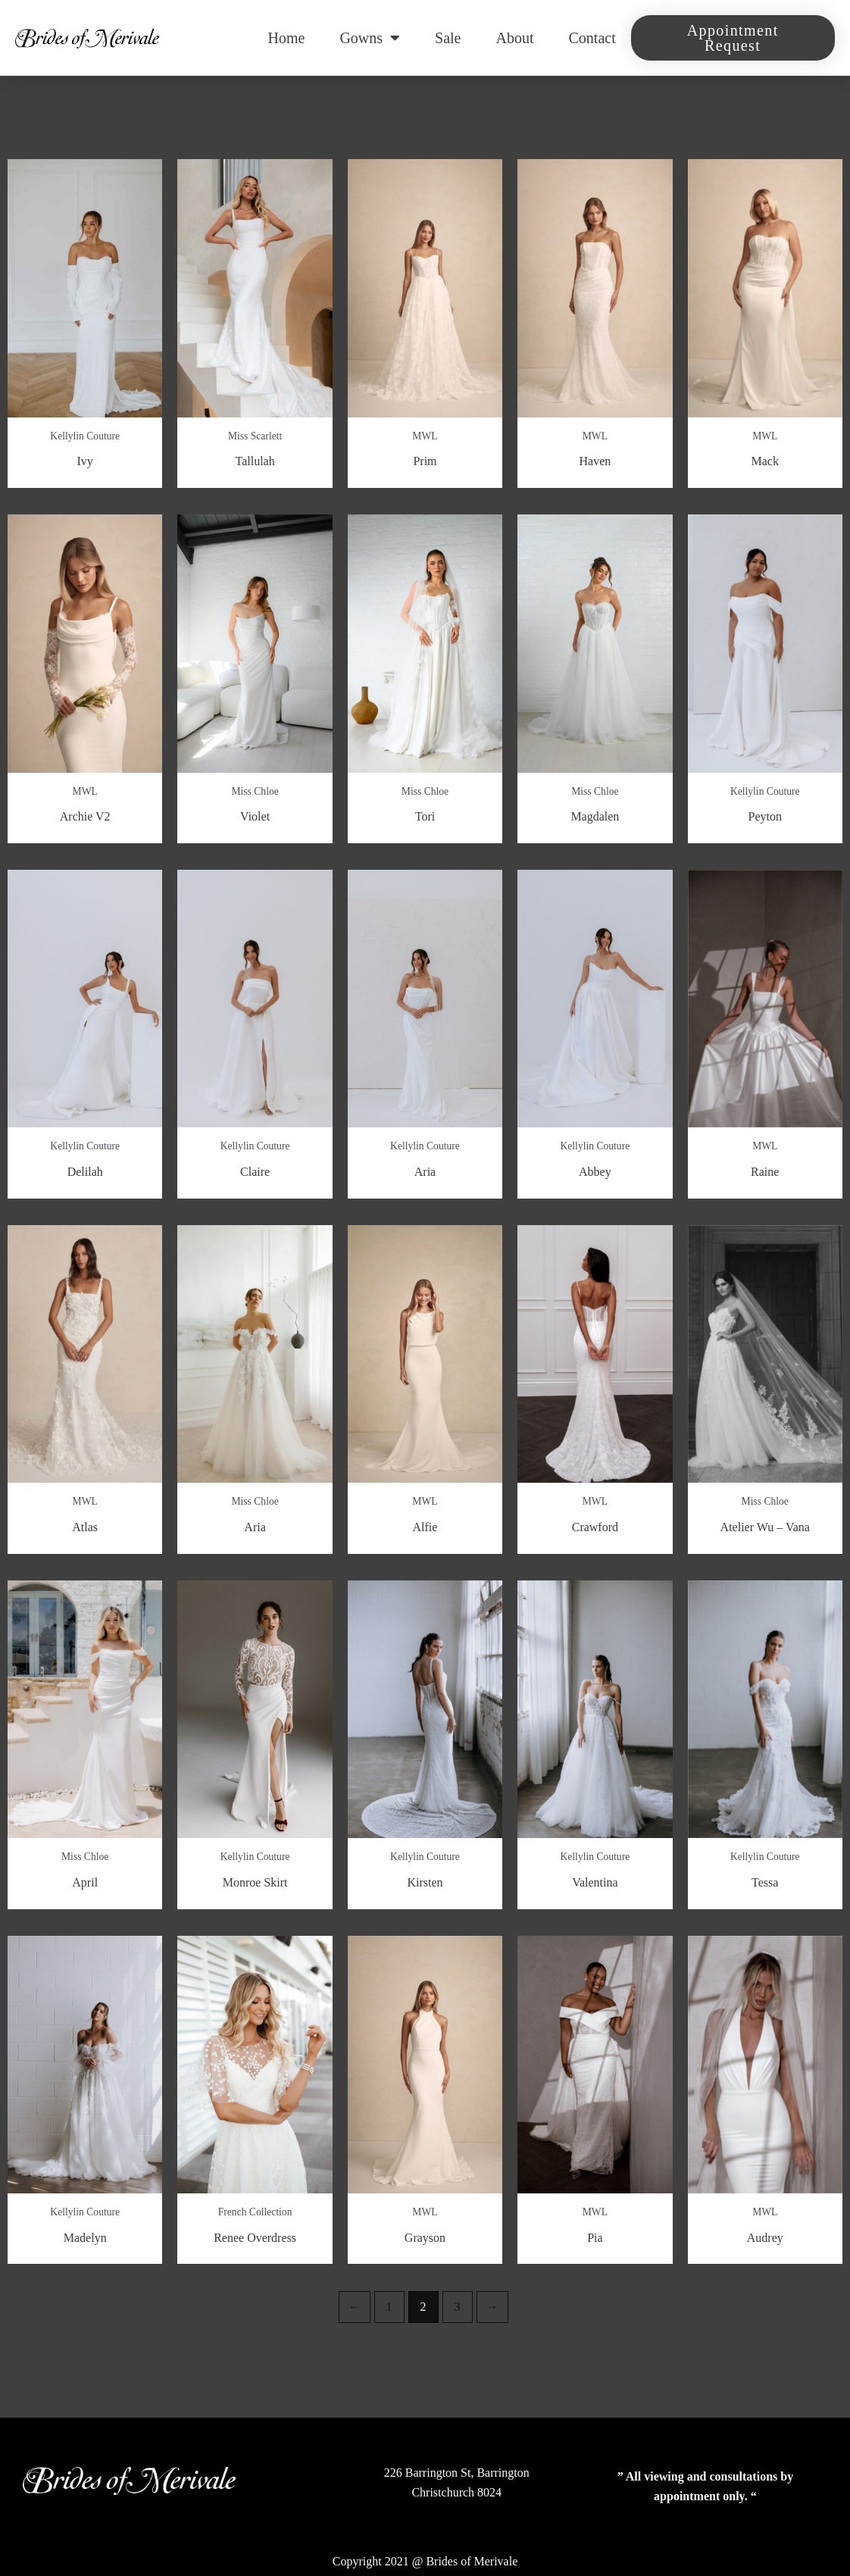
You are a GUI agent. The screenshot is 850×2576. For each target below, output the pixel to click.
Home (286, 38)
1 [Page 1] (389, 2306)
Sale (448, 38)
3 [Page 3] (458, 2306)
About (515, 38)
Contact (592, 38)
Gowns (369, 37)
